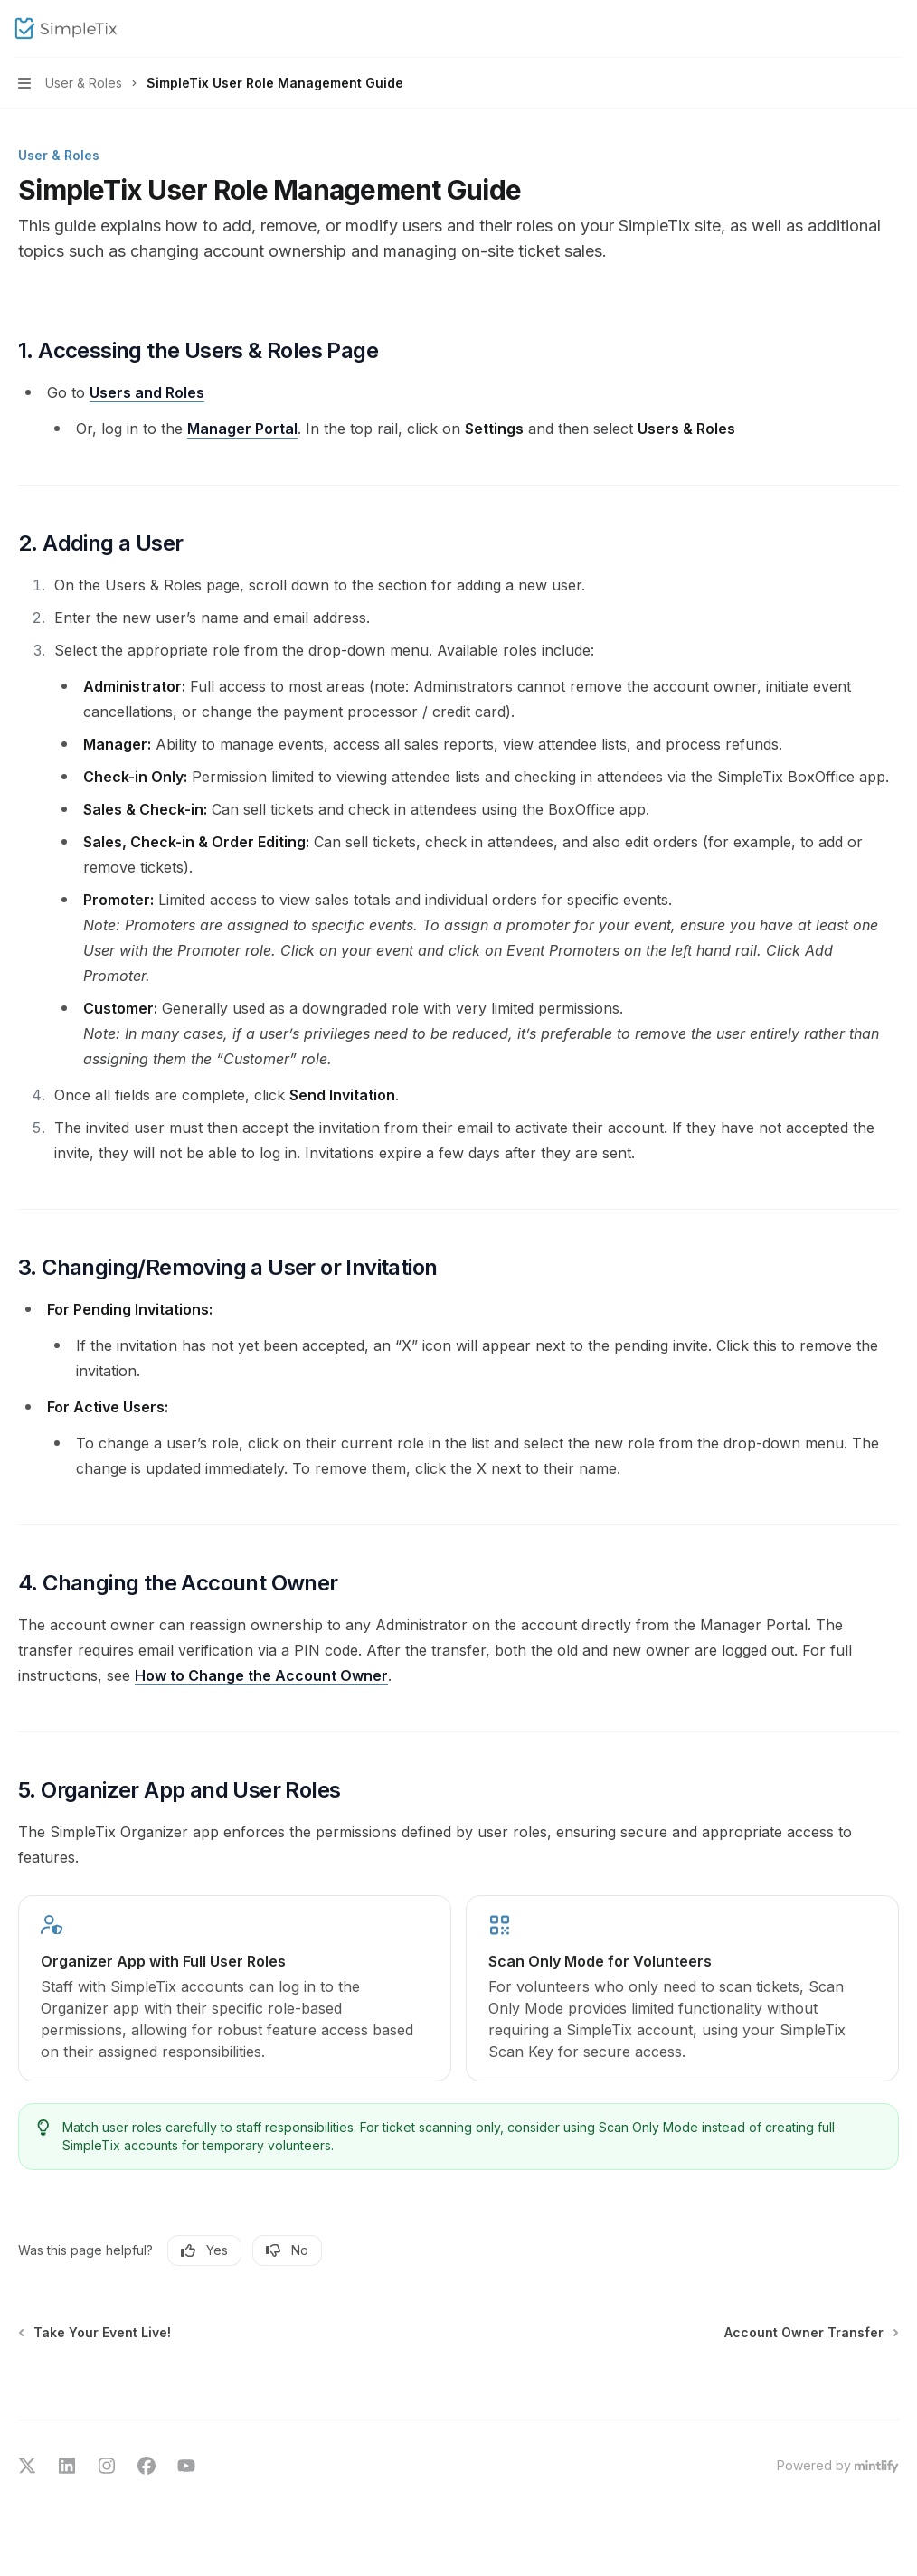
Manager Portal (242, 429)
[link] (234, 1988)
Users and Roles (147, 392)
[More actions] (893, 29)
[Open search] (859, 28)
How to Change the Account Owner (261, 1675)
